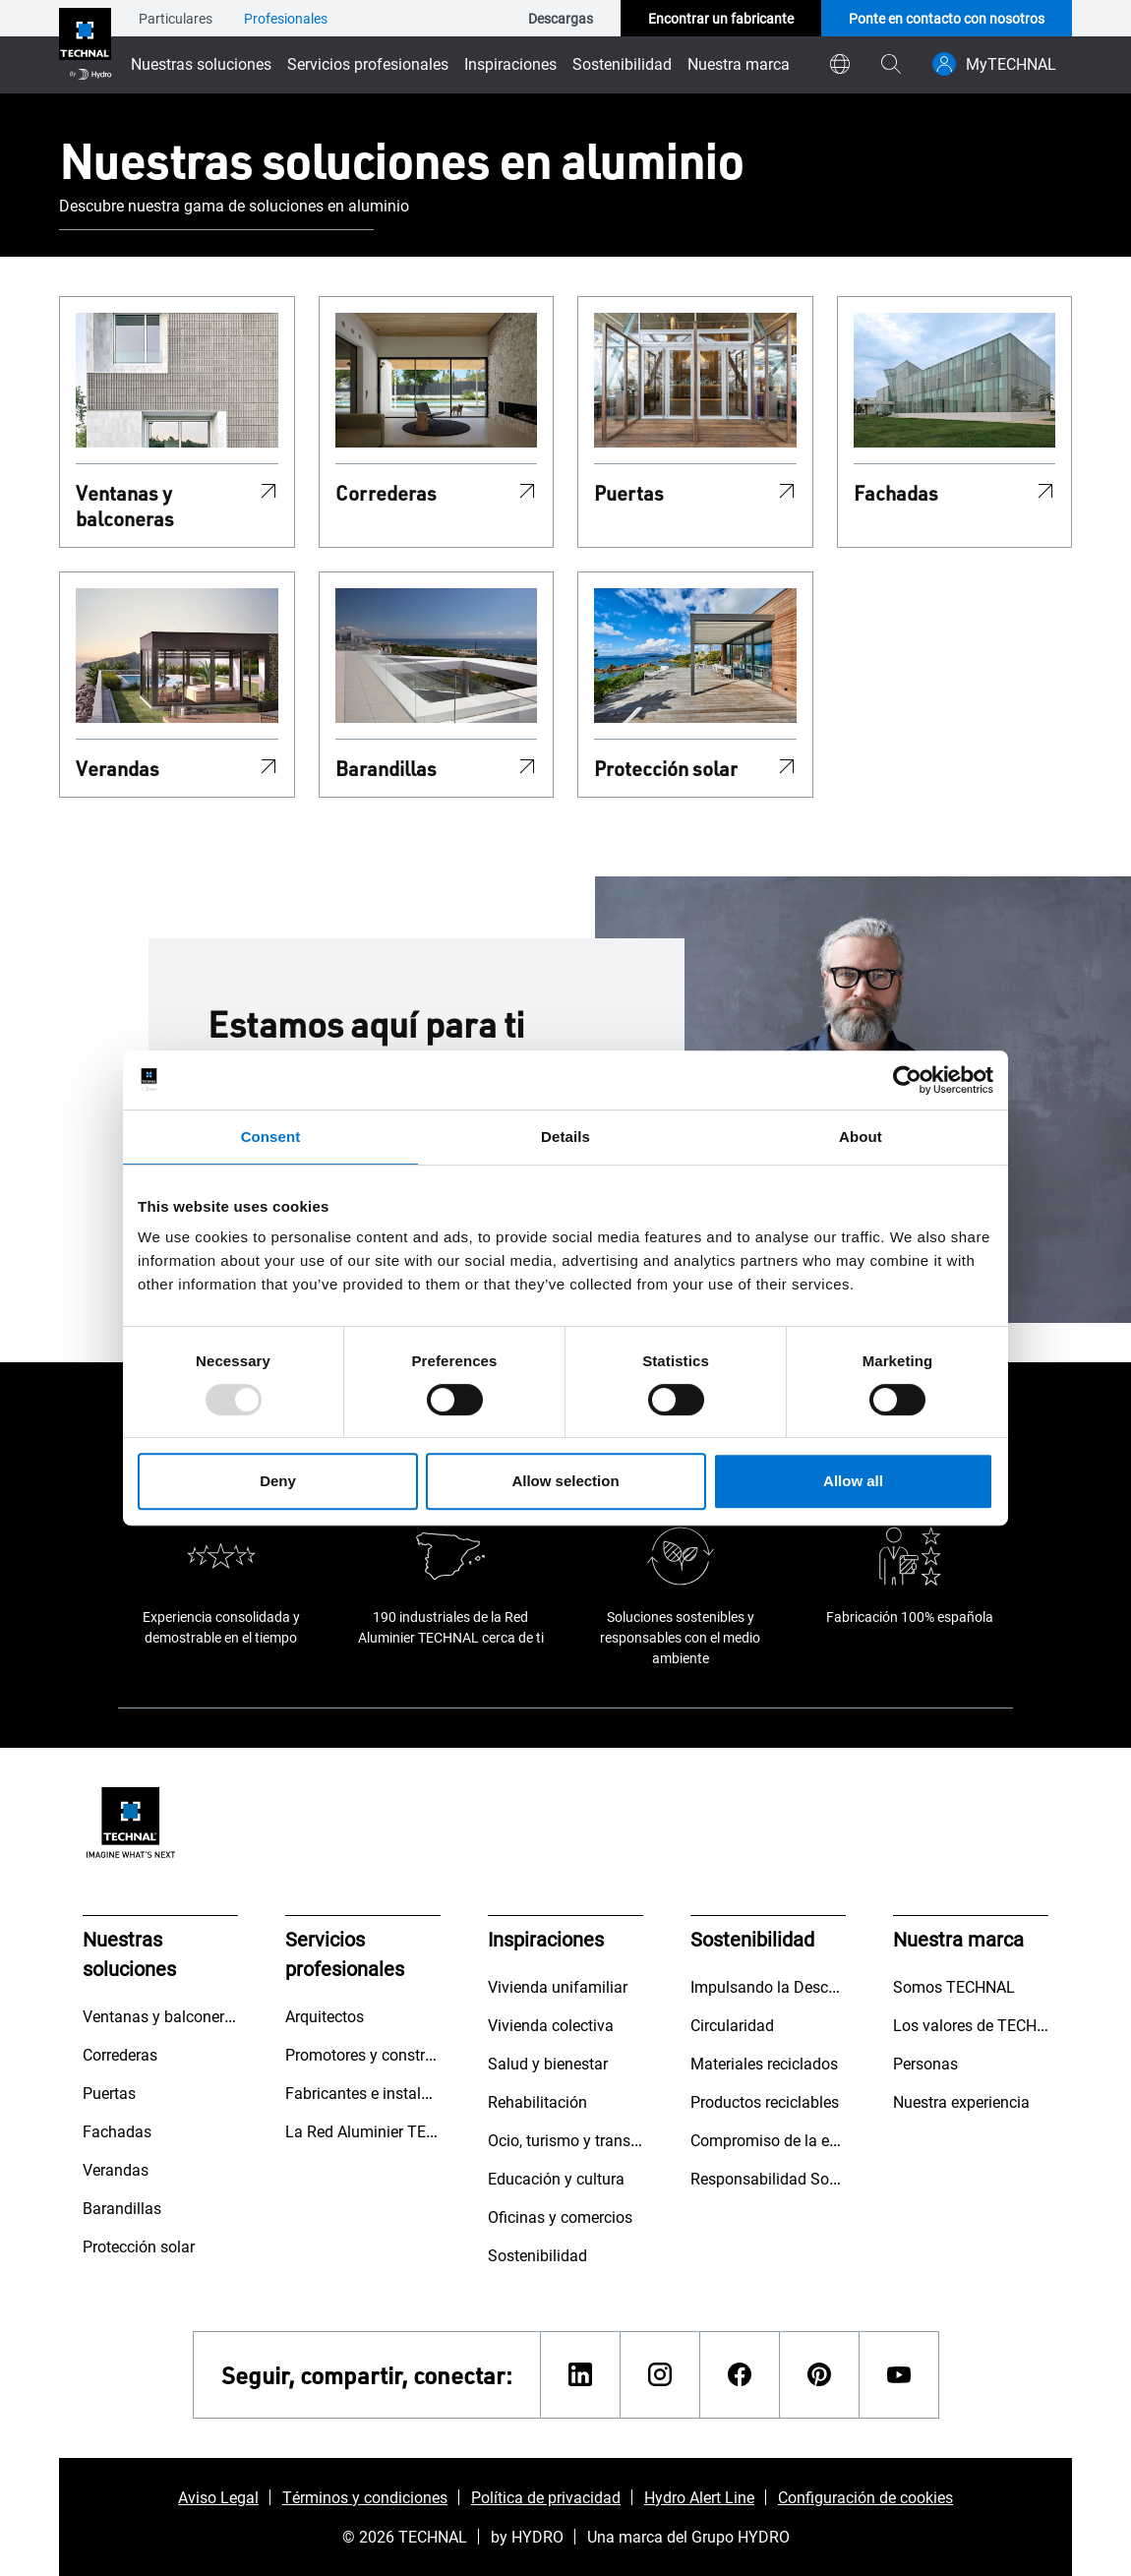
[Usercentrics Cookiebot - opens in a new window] (907, 1080)
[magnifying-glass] (891, 63)
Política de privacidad (546, 2496)
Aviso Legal (218, 2496)
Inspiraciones (510, 63)
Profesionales (285, 18)
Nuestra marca (738, 63)
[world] (839, 63)
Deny (278, 1480)
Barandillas (386, 768)
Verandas (117, 768)
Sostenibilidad (622, 63)
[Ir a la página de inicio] (85, 46)
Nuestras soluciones (201, 63)
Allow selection (565, 1480)
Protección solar (666, 768)
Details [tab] (565, 1136)
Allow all (853, 1480)
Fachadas (896, 493)
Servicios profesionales (367, 63)
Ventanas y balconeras (125, 505)
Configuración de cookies (865, 2496)
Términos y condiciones (364, 2496)
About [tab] (860, 1136)
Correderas (386, 493)
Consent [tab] (271, 1136)
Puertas (629, 493)
